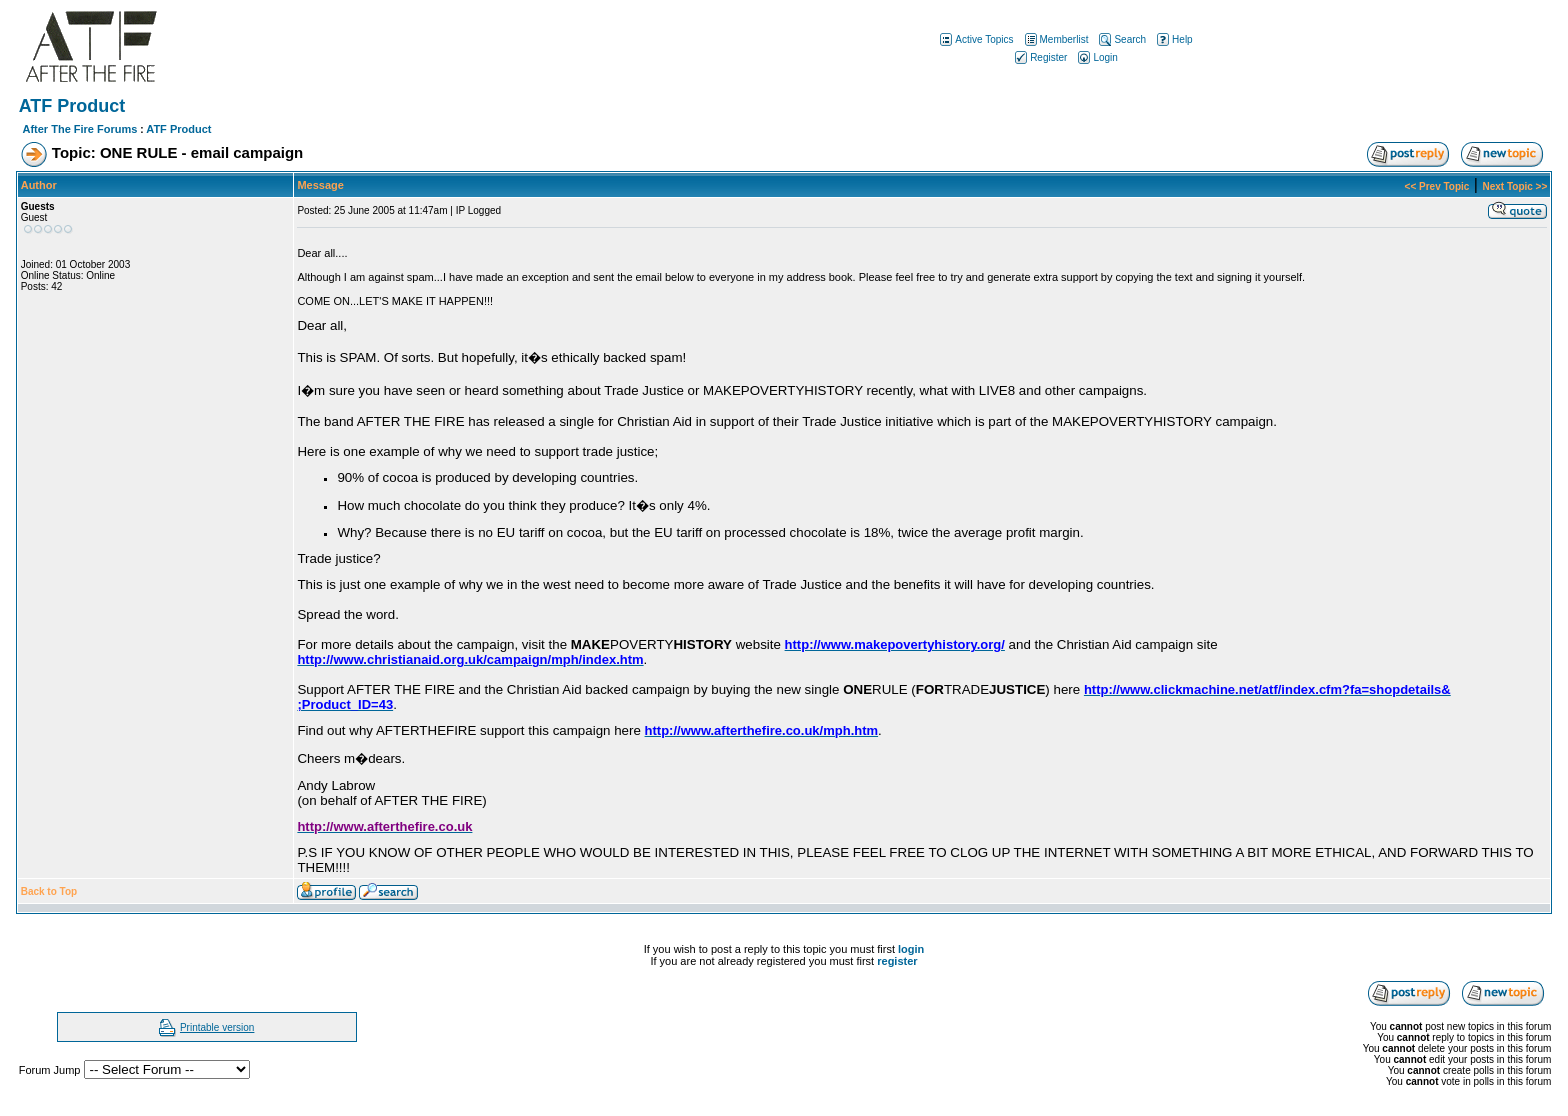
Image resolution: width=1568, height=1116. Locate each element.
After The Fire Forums (79, 129)
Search (1121, 39)
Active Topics (975, 39)
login (911, 949)
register (897, 961)
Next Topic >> (1514, 186)
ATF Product (178, 129)
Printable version (217, 1027)
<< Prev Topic (1437, 186)
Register (1039, 57)
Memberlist (1055, 39)
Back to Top (49, 891)
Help (1173, 39)
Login (1096, 57)
